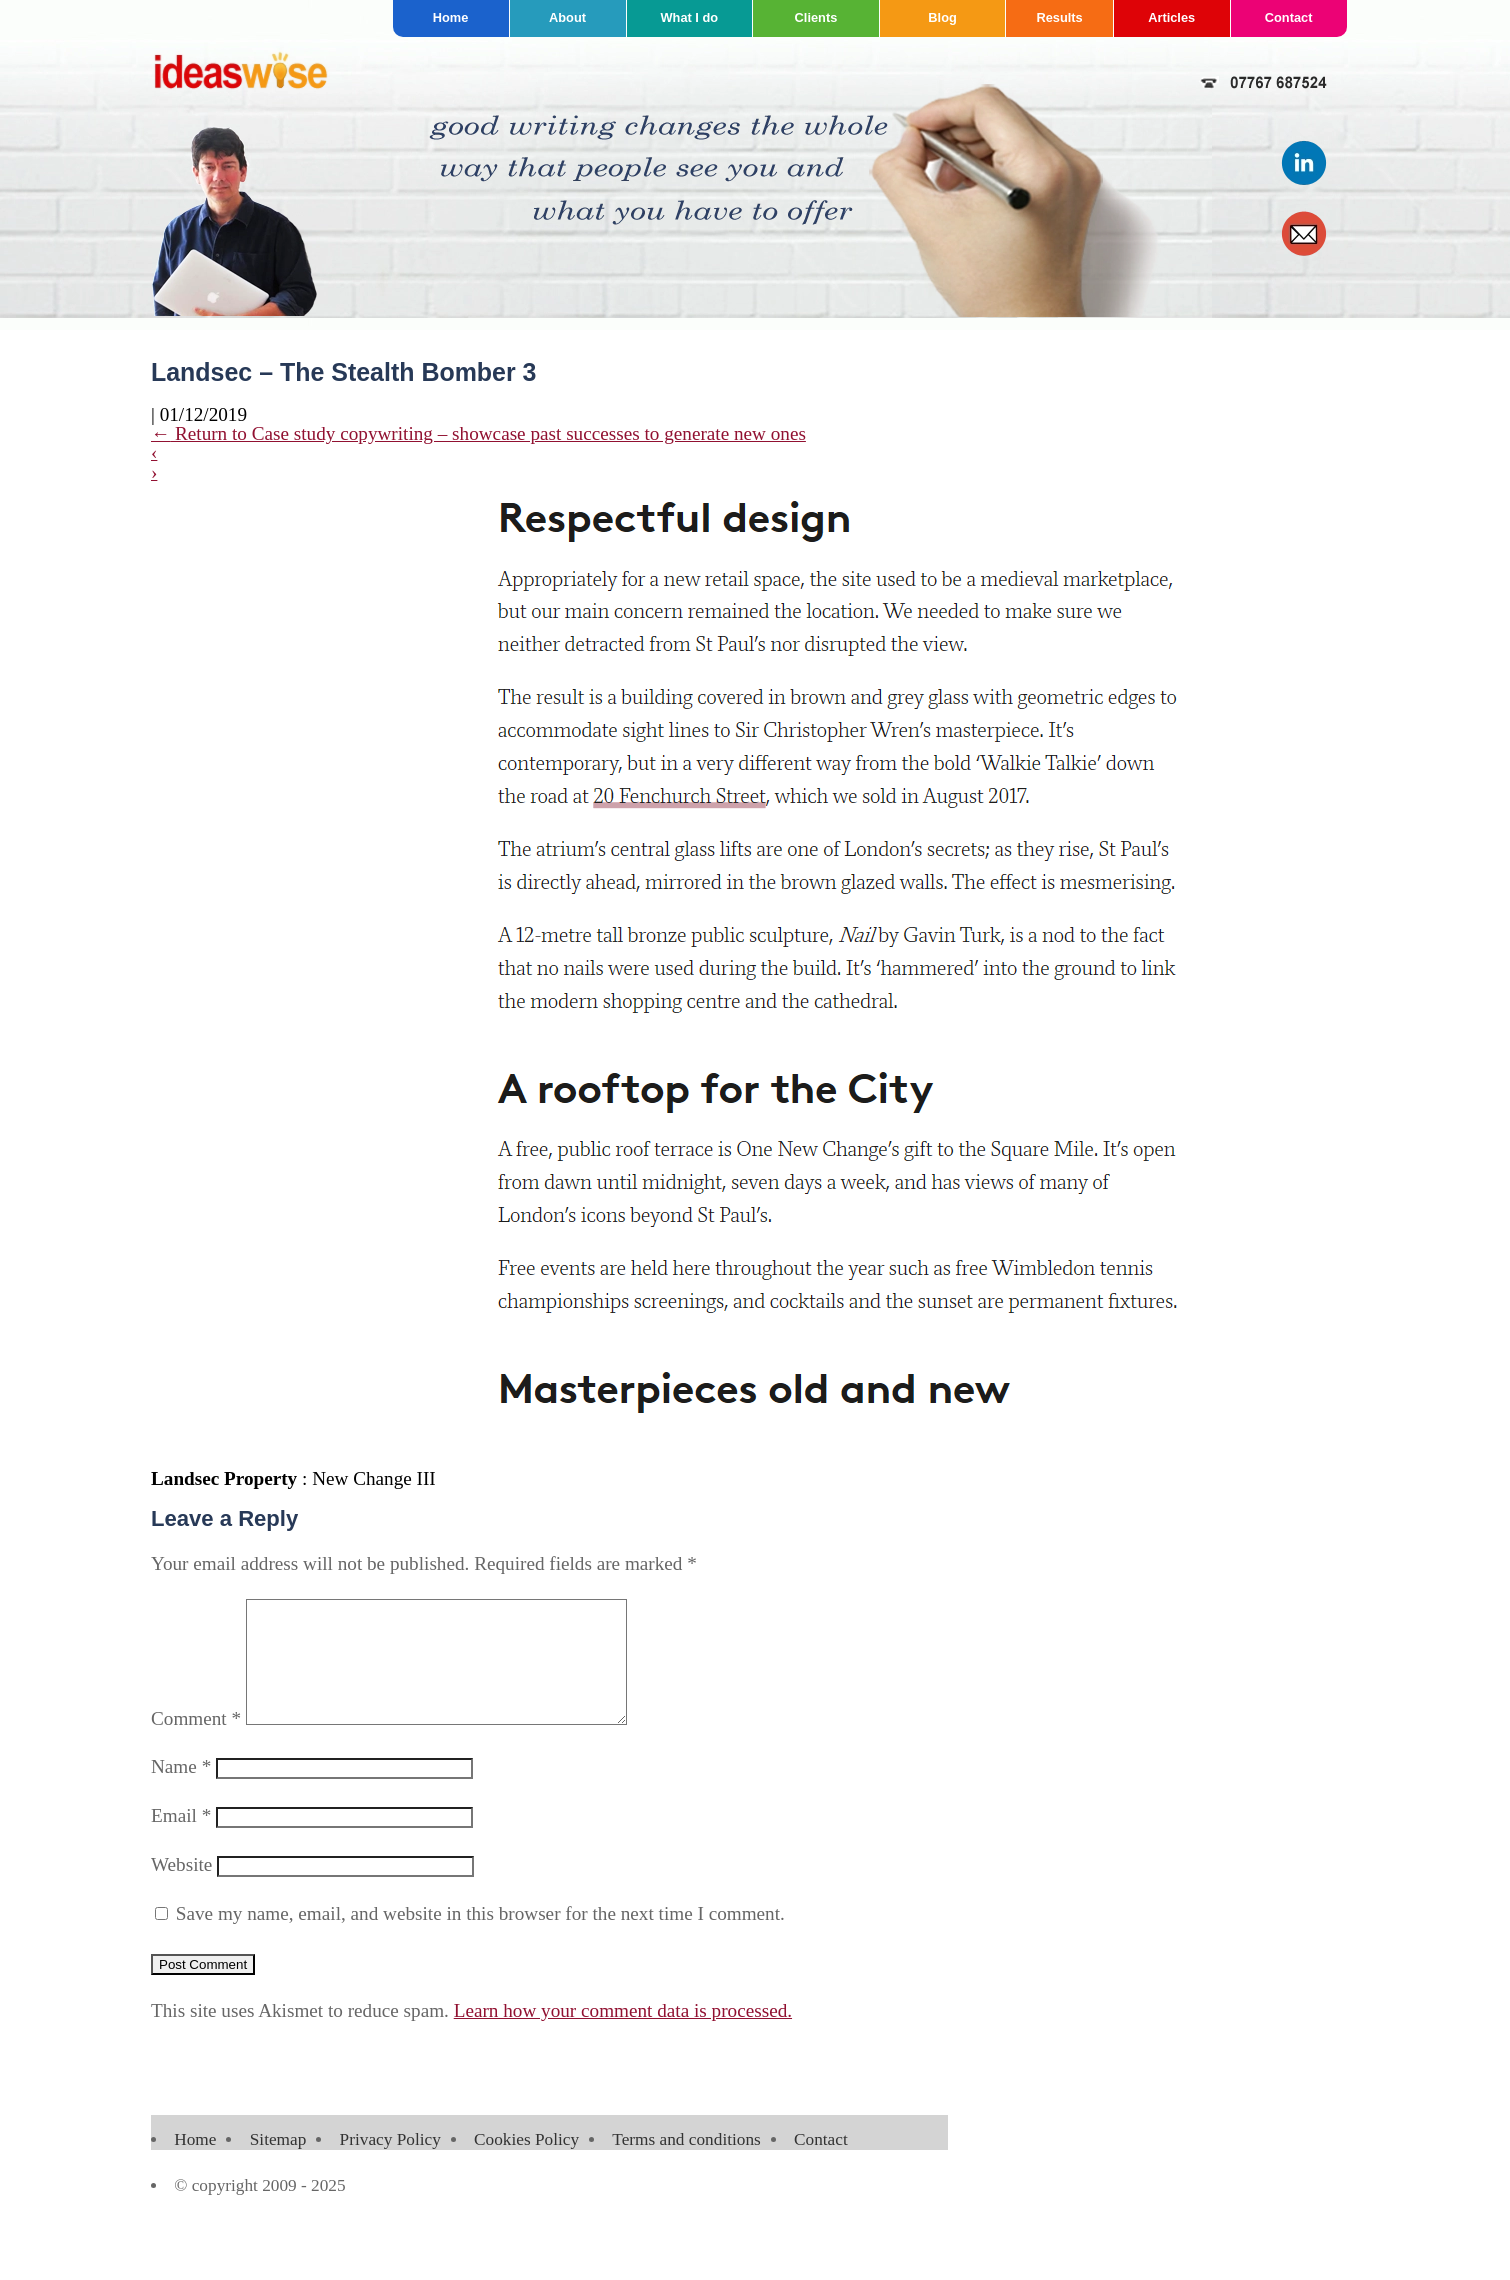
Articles (1171, 17)
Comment (196, 1742)
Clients (816, 17)
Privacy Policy (390, 2163)
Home (451, 17)
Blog (942, 17)
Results (1059, 17)
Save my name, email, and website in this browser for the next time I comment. (480, 1937)
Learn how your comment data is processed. (623, 2034)
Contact (1289, 17)
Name (181, 1790)
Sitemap (278, 2163)
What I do (690, 17)
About (567, 17)
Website (181, 1888)
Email (181, 1839)
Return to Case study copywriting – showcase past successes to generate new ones (478, 433)
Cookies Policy (526, 2163)
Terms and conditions (686, 2163)
